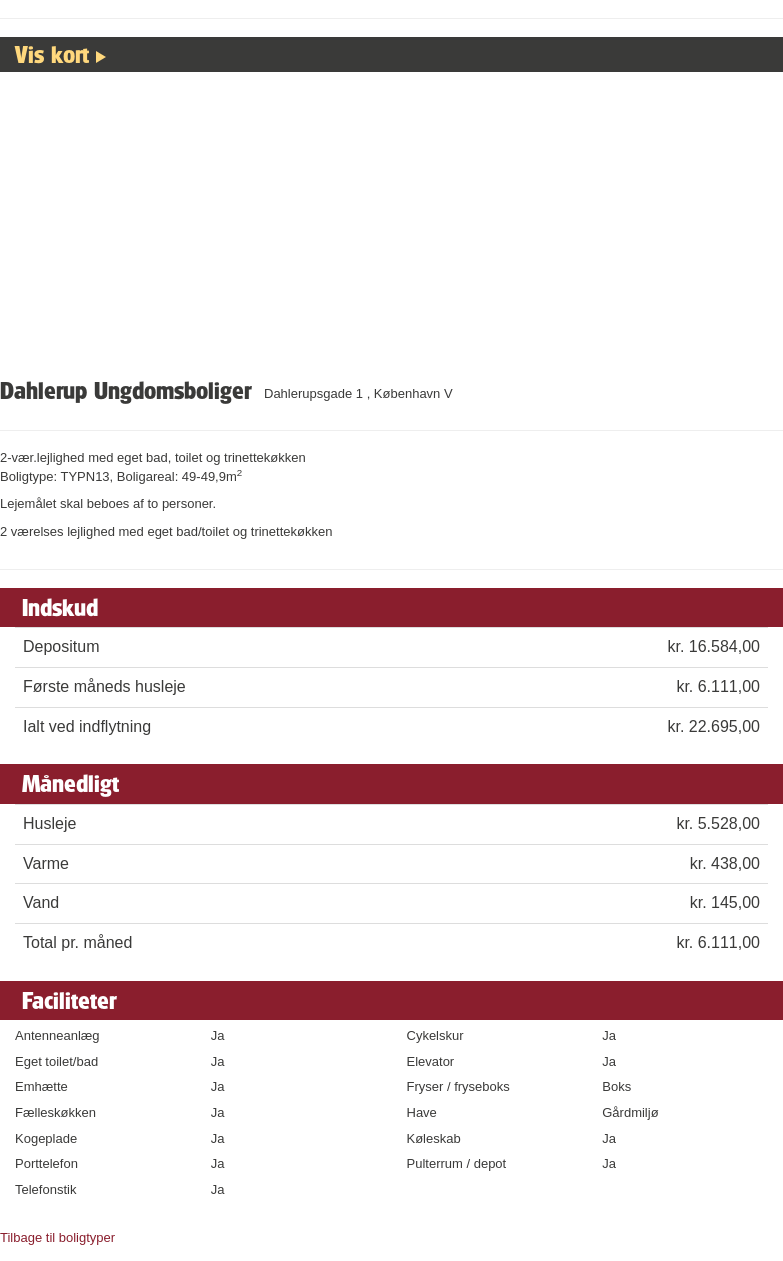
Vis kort (52, 54)
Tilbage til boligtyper (57, 1237)
